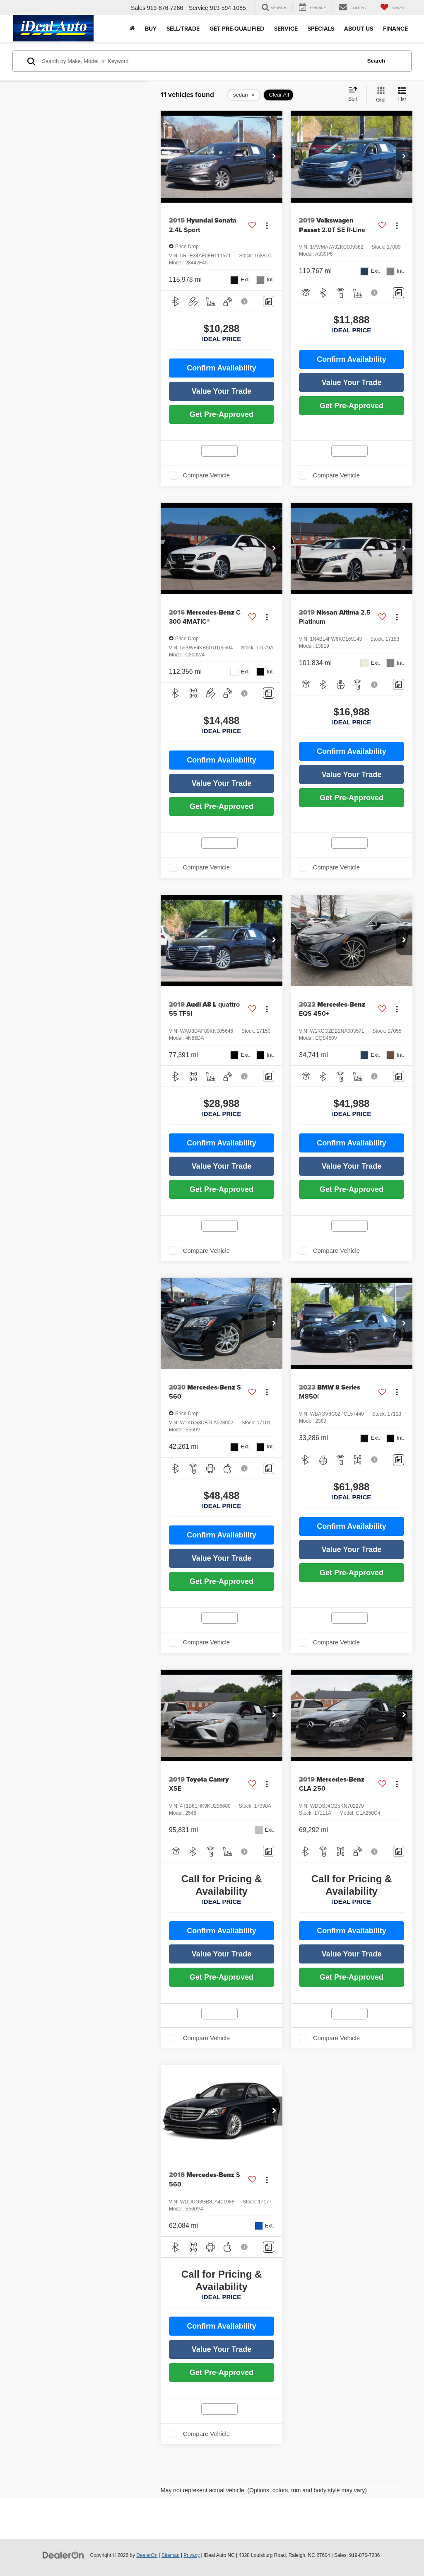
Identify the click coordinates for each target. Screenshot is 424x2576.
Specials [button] (321, 28)
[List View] (402, 95)
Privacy (191, 2555)
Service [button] (286, 28)
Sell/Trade (183, 28)
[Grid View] (379, 95)
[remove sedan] (243, 95)
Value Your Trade (221, 391)
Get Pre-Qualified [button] (237, 28)
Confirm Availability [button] (221, 368)
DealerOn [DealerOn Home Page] (146, 2555)
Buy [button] (151, 28)
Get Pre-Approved (221, 414)
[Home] (132, 28)
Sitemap (170, 2555)
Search (376, 61)
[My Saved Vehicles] (392, 7)
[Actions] (267, 225)
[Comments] (268, 301)
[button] (274, 156)
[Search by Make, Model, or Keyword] (200, 61)
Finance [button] (395, 28)
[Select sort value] (355, 94)
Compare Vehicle (206, 475)
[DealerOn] (63, 2555)
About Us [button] (358, 28)
